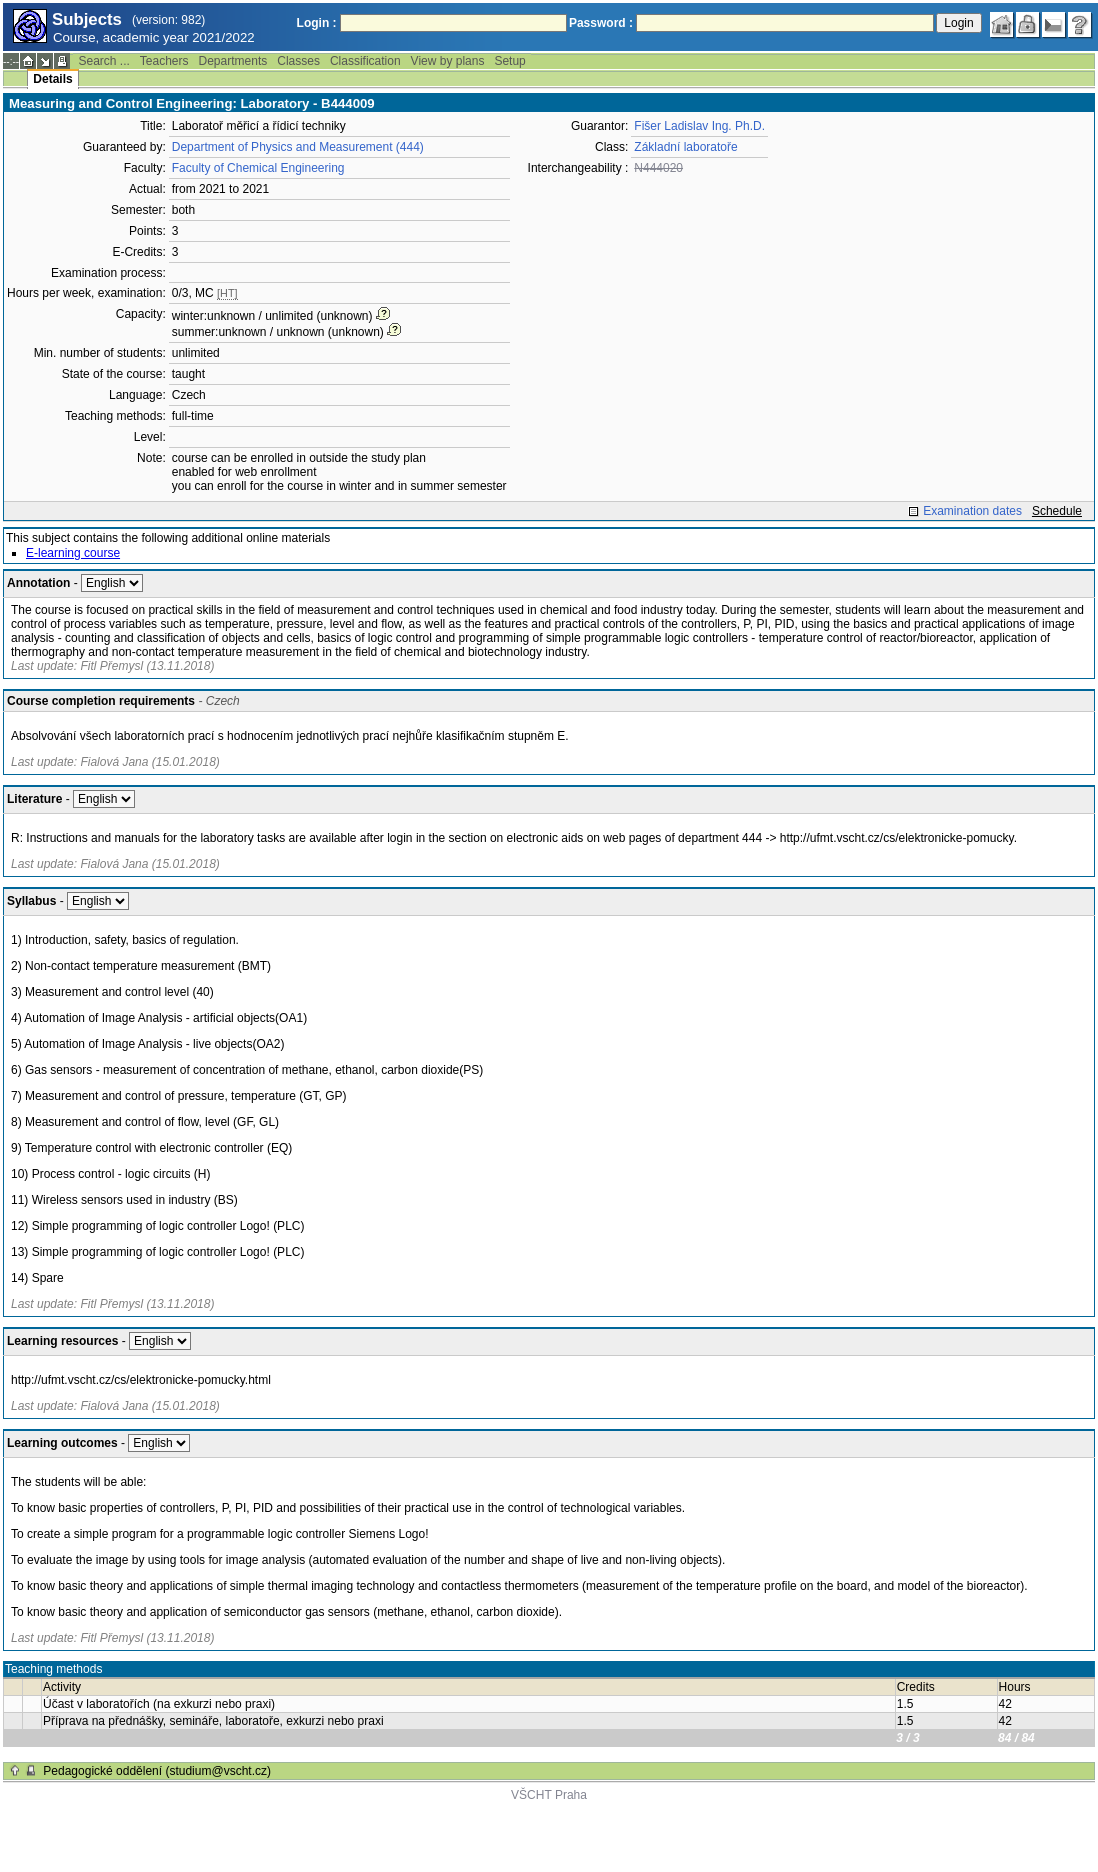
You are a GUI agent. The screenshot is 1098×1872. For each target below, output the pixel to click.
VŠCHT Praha (549, 1795)
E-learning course (73, 553)
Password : (601, 23)
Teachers (164, 61)
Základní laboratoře (685, 147)
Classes (298, 61)
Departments (233, 61)
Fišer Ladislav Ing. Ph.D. (699, 126)
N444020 (658, 168)
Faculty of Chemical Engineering (258, 168)
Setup (509, 61)
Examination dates (972, 511)
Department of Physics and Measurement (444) (298, 147)
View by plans (448, 61)
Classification (365, 61)
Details (52, 79)
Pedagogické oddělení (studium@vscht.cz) (157, 1771)
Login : (317, 23)
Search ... (103, 61)
